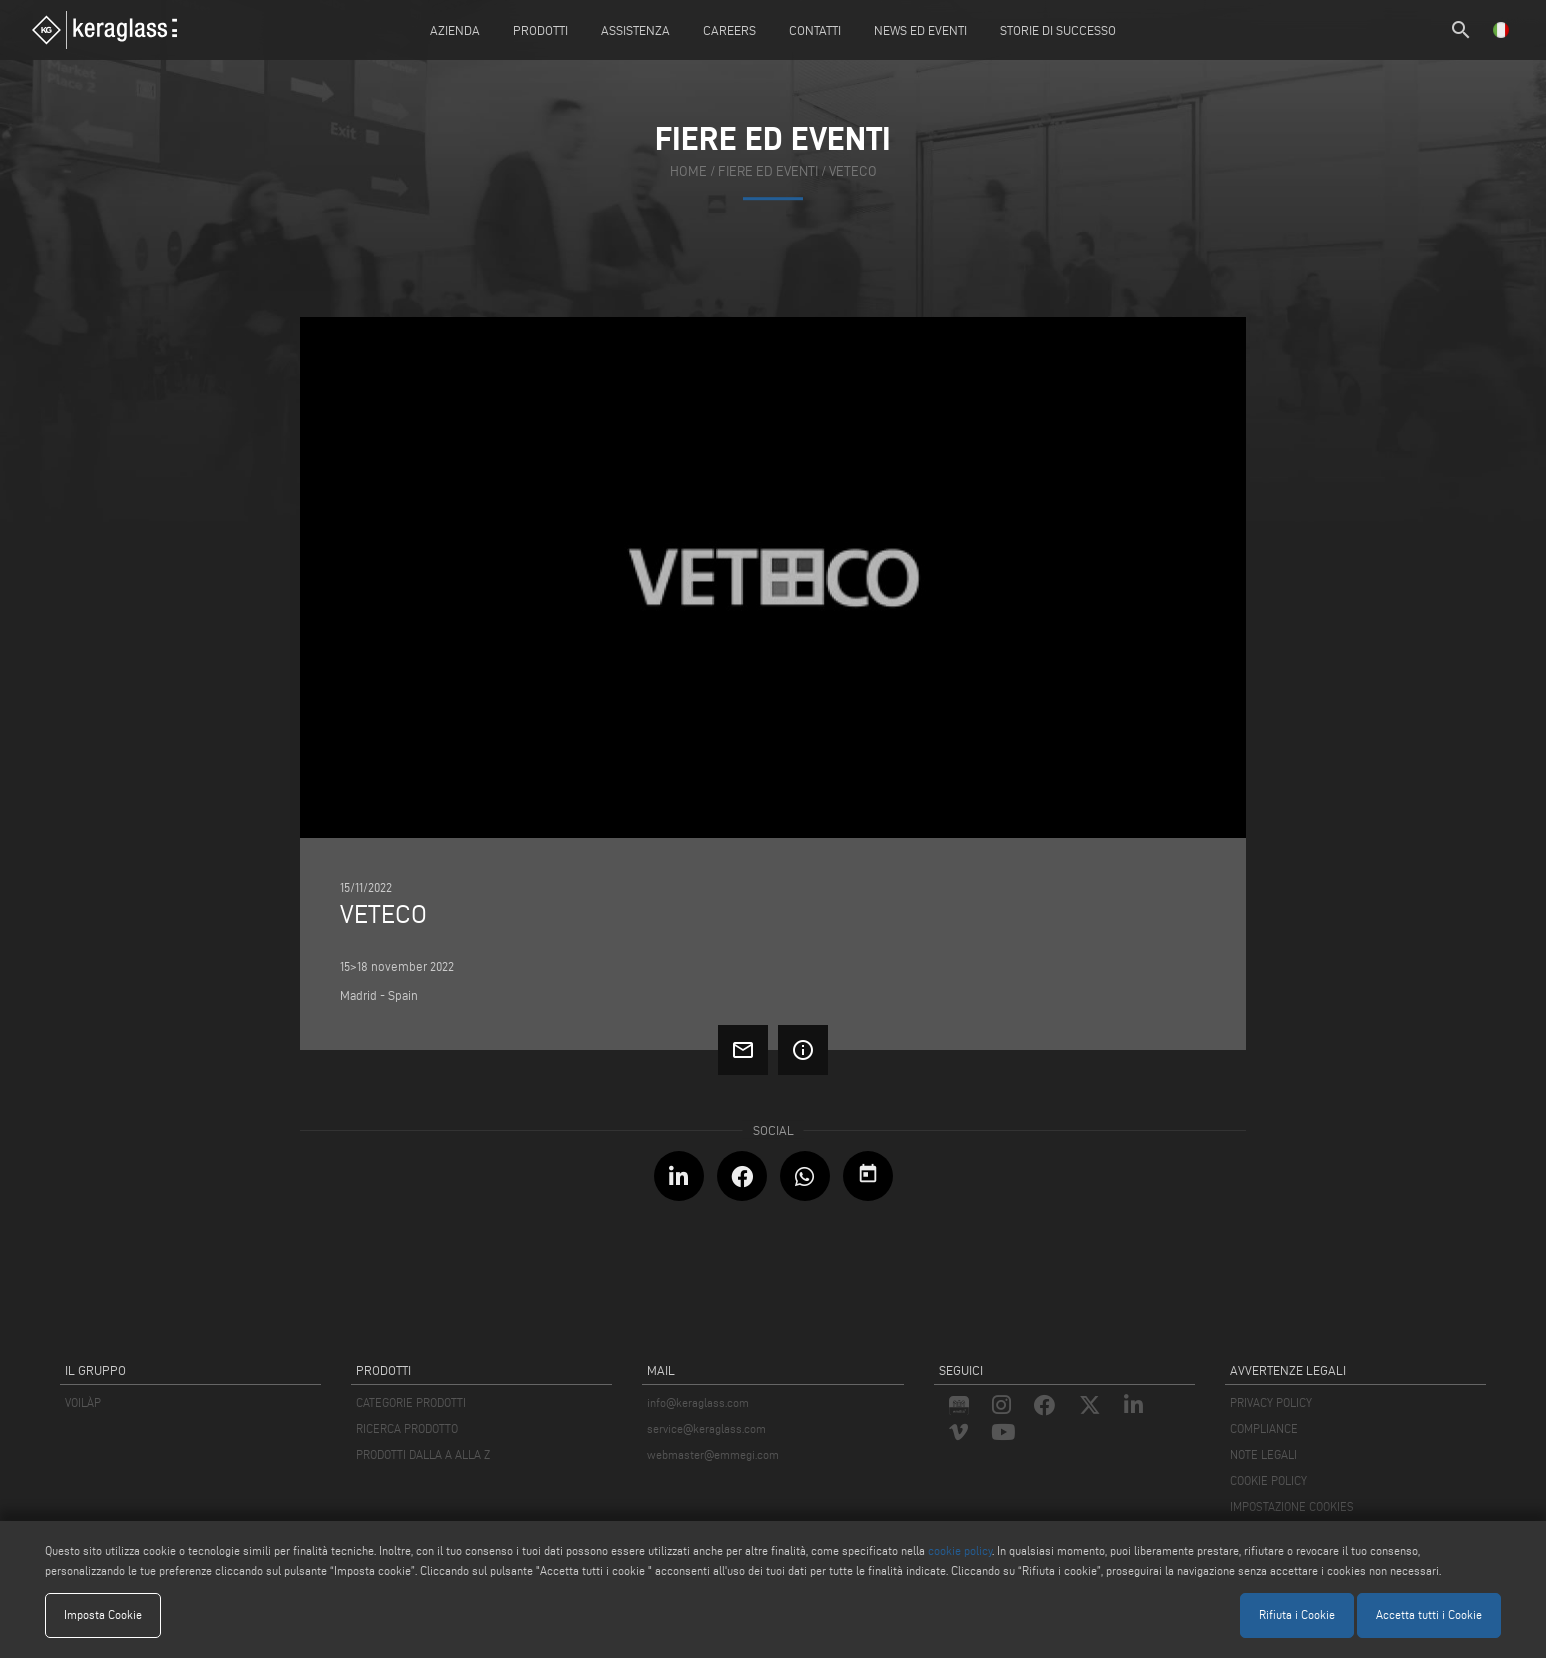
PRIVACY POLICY (1271, 1402)
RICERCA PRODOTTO (407, 1428)
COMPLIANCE (1264, 1428)
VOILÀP (83, 1402)
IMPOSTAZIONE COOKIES (1292, 1506)
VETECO (853, 171)
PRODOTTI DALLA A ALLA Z (423, 1454)
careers (729, 30)
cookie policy (960, 1550)
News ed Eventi (920, 30)
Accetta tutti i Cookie (1429, 1614)
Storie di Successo (1058, 30)
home (688, 171)
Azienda (455, 30)
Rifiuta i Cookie (1297, 1614)
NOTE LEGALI (1263, 1454)
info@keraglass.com (698, 1402)
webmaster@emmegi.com (713, 1454)
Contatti (815, 30)
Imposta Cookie (103, 1614)
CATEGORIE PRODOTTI (411, 1402)
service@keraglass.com (706, 1428)
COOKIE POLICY (1268, 1480)
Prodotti (540, 30)
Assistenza (635, 30)
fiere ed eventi (768, 171)
